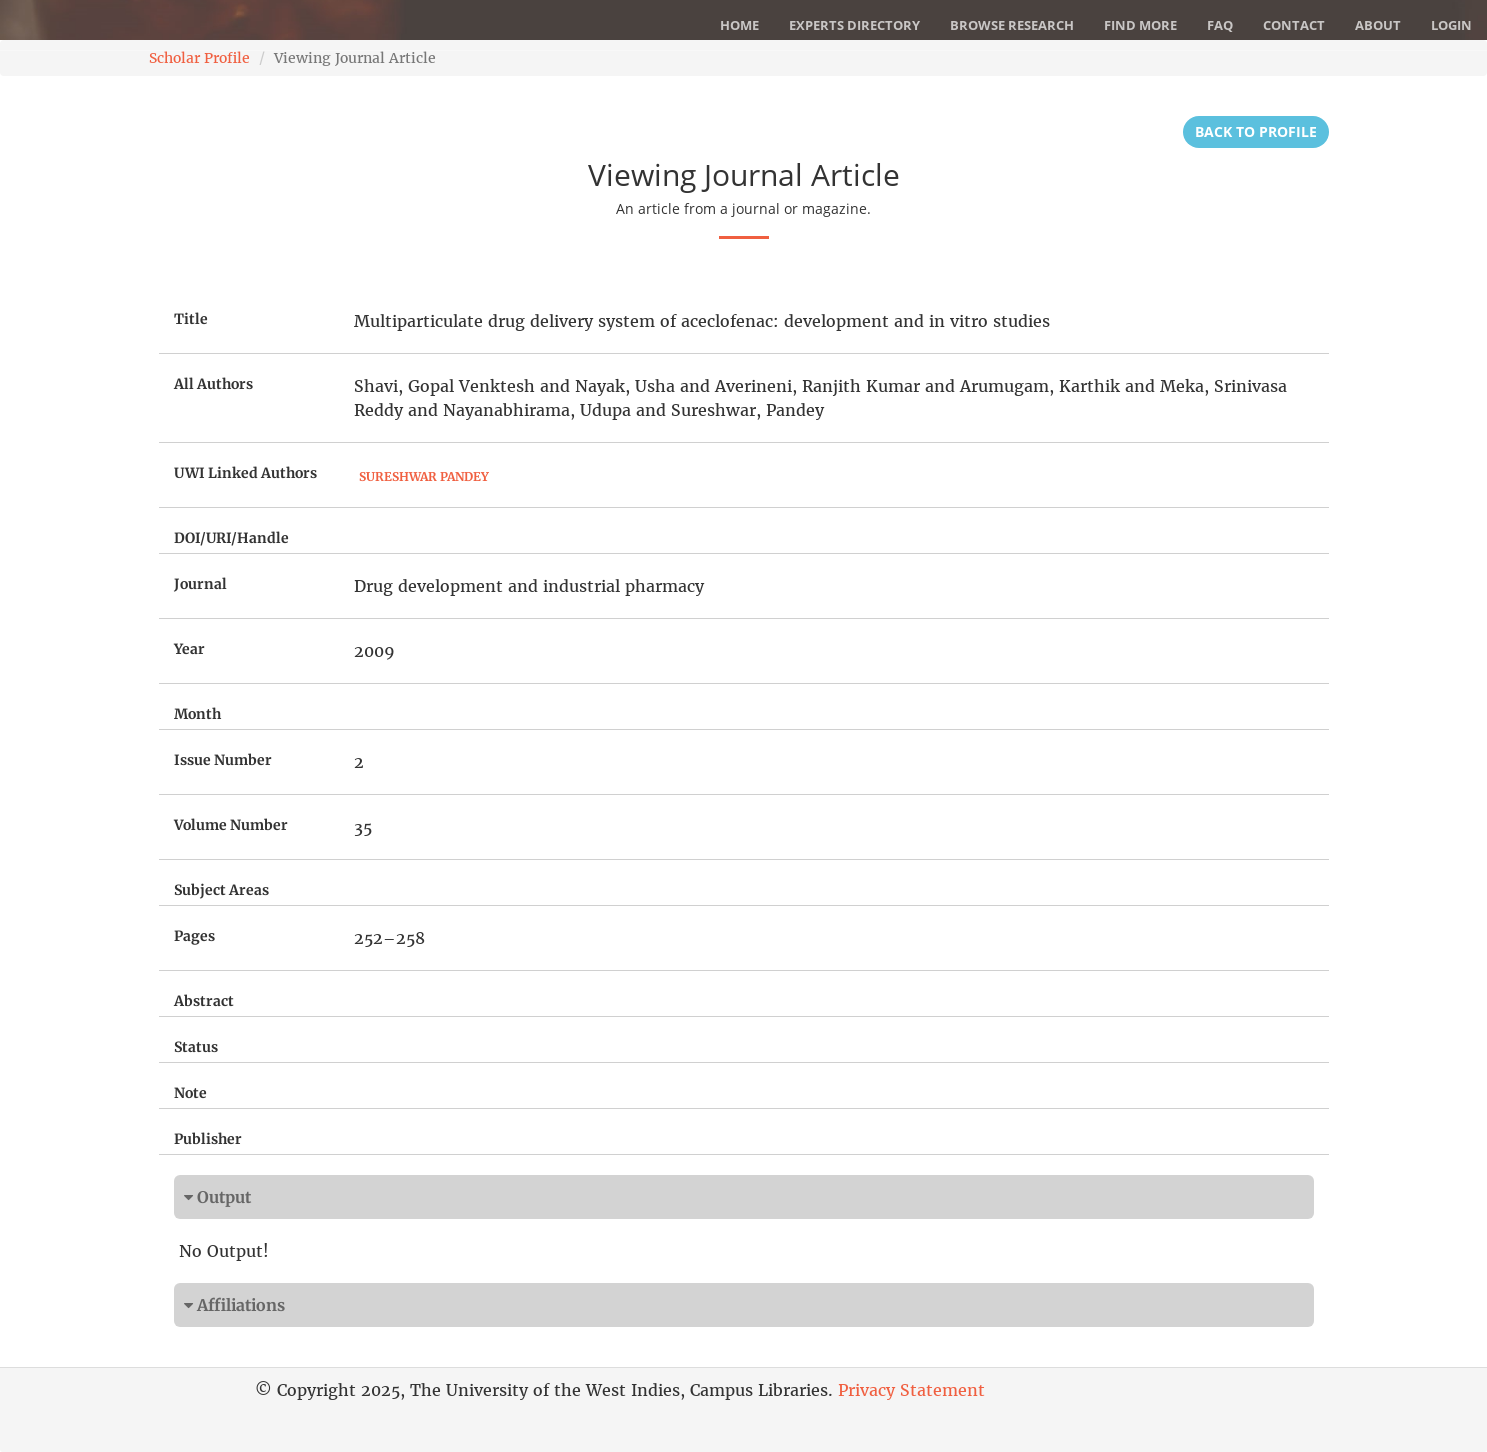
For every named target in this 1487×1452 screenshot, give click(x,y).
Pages (194, 936)
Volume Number (231, 825)
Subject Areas (221, 890)
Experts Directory (854, 25)
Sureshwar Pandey (424, 476)
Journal (200, 584)
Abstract (204, 1001)
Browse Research (1012, 25)
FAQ (1220, 25)
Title (191, 319)
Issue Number (223, 760)
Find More (1140, 25)
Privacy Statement (911, 1390)
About (1378, 25)
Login (1451, 25)
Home (739, 25)
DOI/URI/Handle (231, 538)
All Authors (213, 384)
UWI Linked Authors (245, 473)
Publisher (208, 1139)
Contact (1294, 25)
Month (197, 714)
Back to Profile (1256, 131)
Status (196, 1047)
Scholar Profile (199, 58)
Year (189, 649)
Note (190, 1093)
